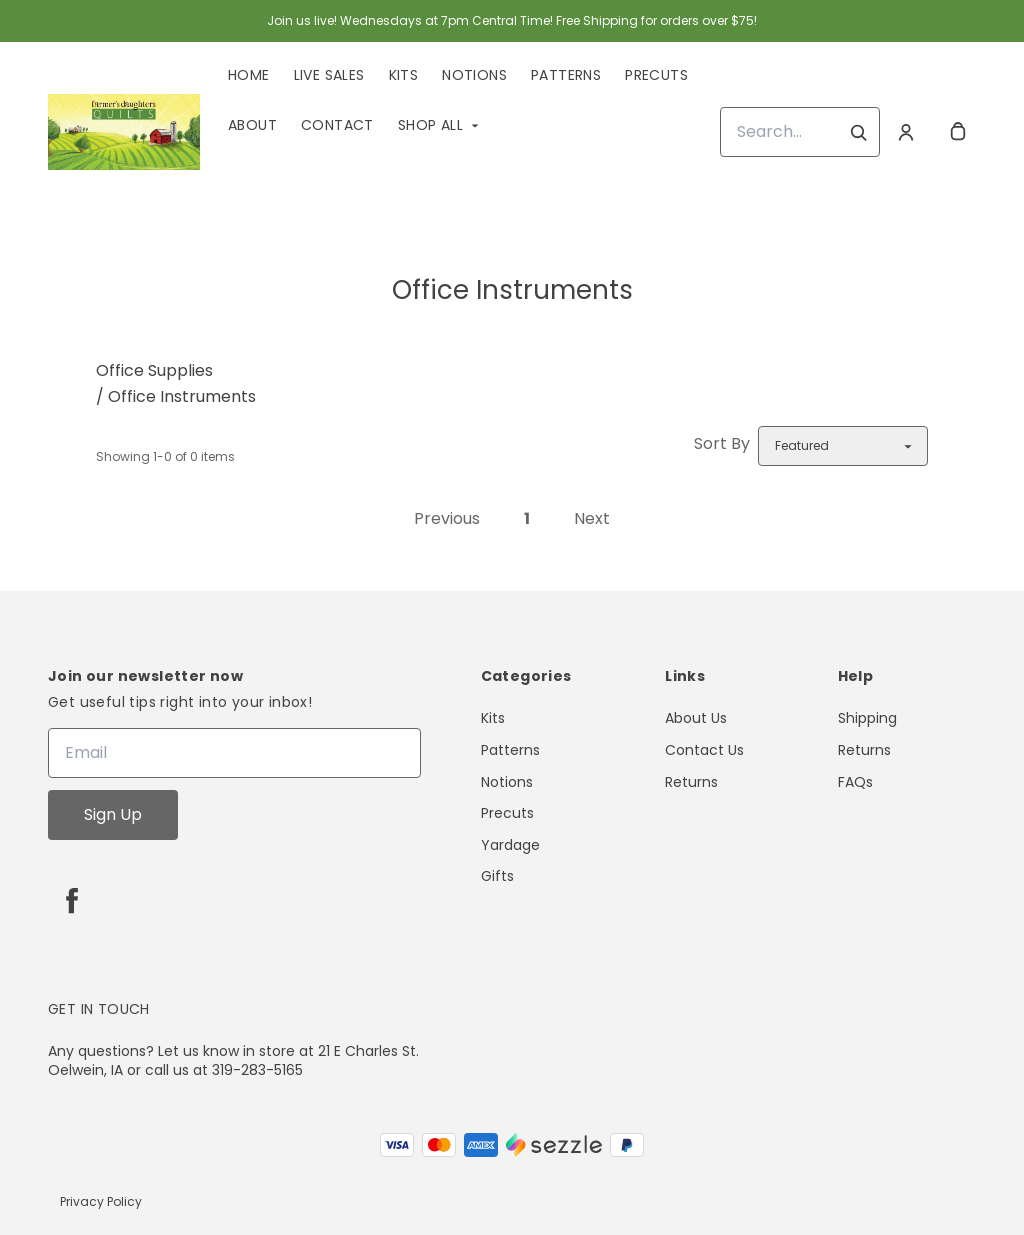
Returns (691, 782)
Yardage (510, 845)
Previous (447, 518)
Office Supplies (154, 370)
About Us (696, 718)
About (252, 125)
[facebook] (72, 900)
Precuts (656, 75)
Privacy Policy (101, 1201)
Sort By (722, 443)
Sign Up (113, 814)
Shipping (867, 718)
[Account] (906, 132)
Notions (474, 75)
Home (249, 75)
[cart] (958, 132)
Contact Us (704, 750)
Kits (404, 75)
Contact (337, 125)
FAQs (855, 782)
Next (592, 518)
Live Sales (329, 75)
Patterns (566, 75)
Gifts (497, 876)
